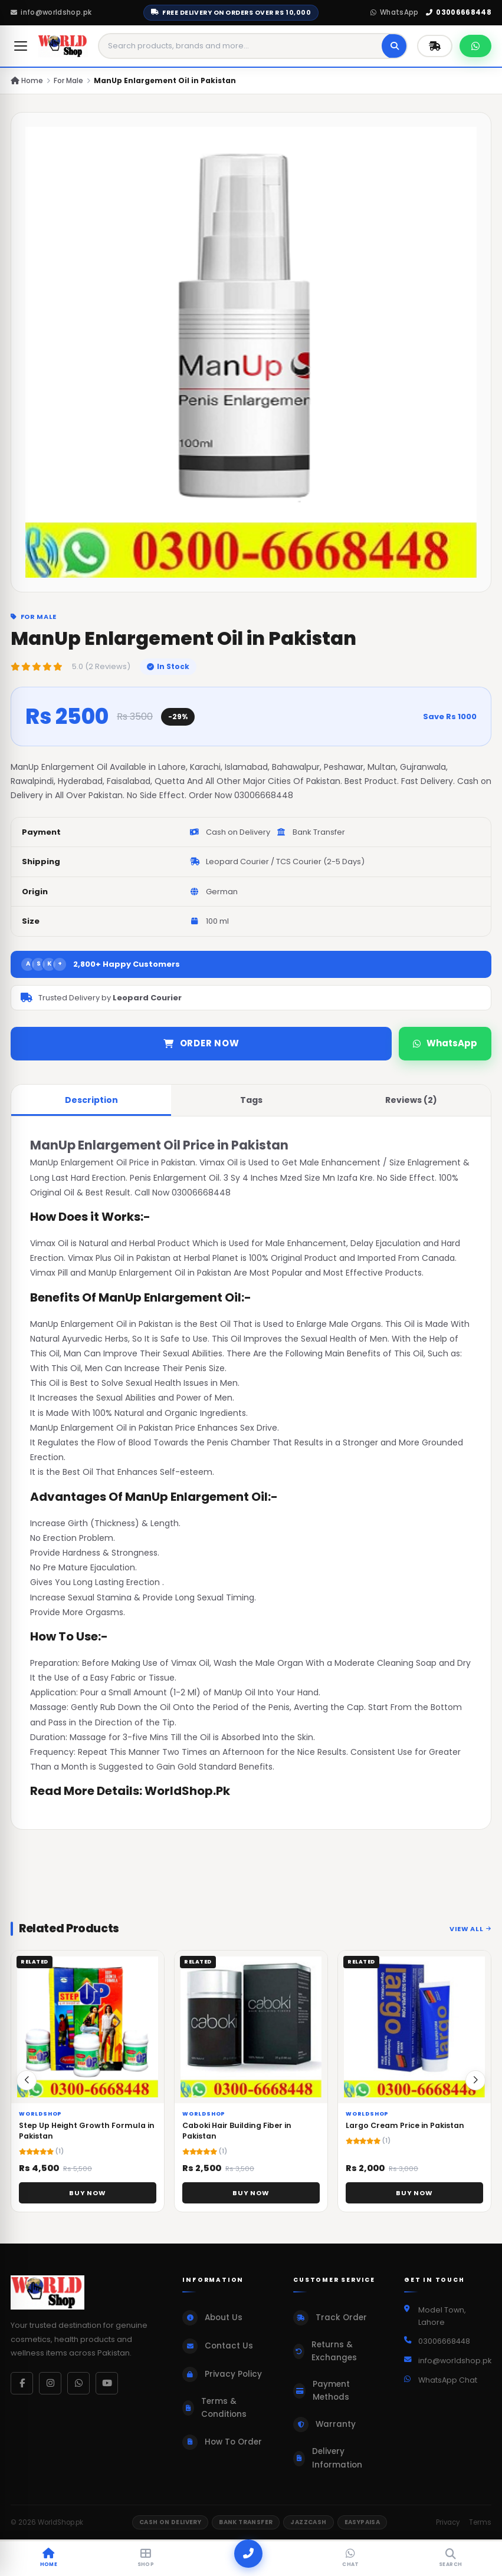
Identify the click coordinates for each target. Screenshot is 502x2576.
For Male (68, 80)
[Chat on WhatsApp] (475, 46)
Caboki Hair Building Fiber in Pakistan (236, 2137)
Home (27, 80)
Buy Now (87, 2200)
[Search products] (241, 46)
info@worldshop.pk (51, 12)
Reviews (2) (411, 1100)
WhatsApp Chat (447, 2380)
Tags (251, 1100)
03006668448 (458, 12)
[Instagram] (50, 2383)
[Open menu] (21, 46)
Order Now (201, 1043)
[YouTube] (107, 2383)
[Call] (248, 2553)
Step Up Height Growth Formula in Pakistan (87, 2137)
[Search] (395, 46)
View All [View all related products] (470, 1936)
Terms (480, 2522)
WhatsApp (394, 12)
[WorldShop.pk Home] (63, 46)
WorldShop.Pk (187, 1791)
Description (91, 1100)
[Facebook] (22, 2383)
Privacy (448, 2522)
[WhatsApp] (78, 2383)
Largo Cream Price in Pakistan (405, 2132)
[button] (475, 2087)
